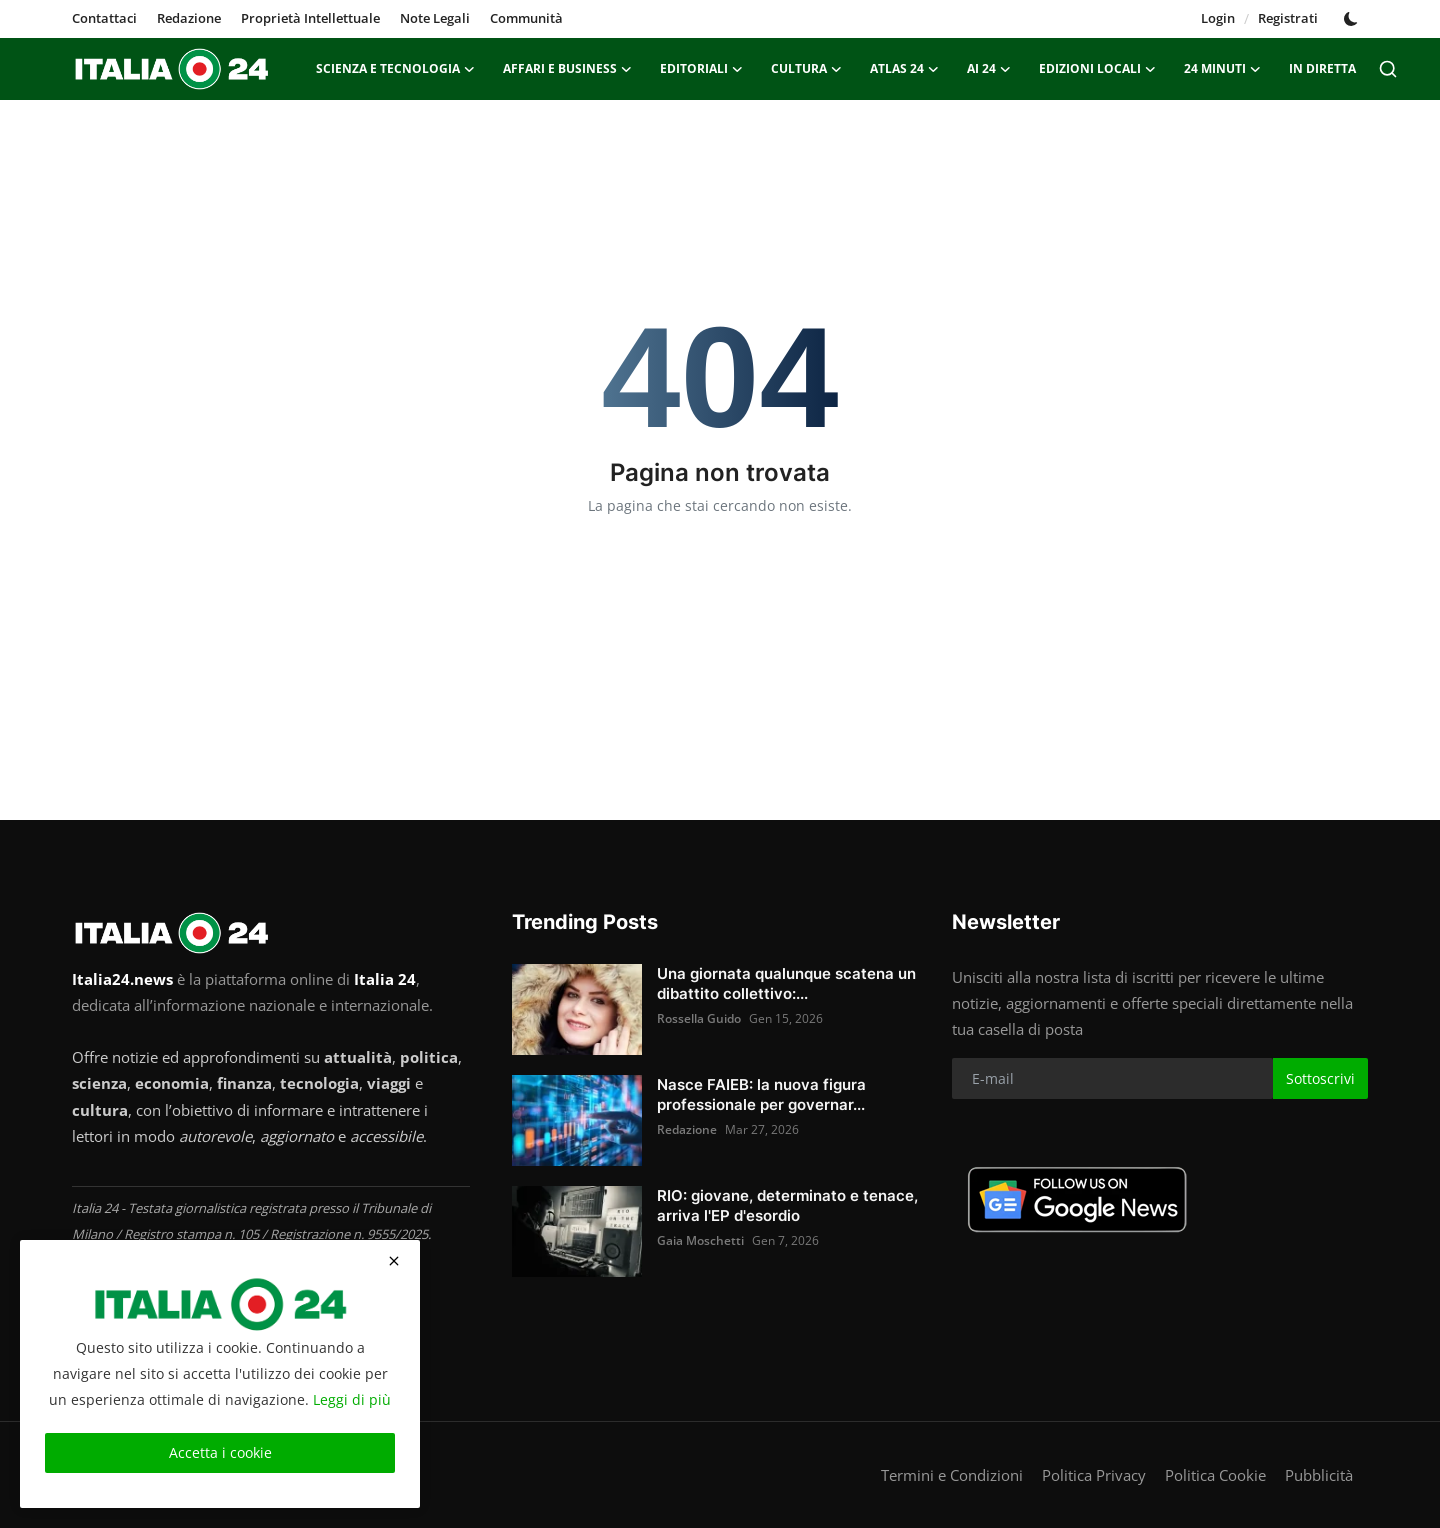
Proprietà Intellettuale (310, 18)
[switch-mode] (1353, 19)
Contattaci (104, 18)
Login (1218, 18)
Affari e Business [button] (567, 69)
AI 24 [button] (989, 69)
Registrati (1288, 18)
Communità (526, 18)
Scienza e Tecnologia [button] (395, 69)
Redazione (189, 18)
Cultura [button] (806, 69)
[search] (1388, 69)
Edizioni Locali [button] (1097, 69)
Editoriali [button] (701, 69)
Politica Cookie (1215, 1475)
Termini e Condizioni (952, 1475)
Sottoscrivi (1320, 1078)
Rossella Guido (699, 1018)
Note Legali (435, 18)
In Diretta (1322, 68)
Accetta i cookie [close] (220, 1452)
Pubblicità (1319, 1475)
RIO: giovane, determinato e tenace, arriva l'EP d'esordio (787, 1205)
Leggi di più (352, 1399)
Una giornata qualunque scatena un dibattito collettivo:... (786, 983)
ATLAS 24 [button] (904, 69)
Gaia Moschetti (700, 1240)
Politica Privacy (1094, 1475)
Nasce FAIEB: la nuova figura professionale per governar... (761, 1094)
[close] (394, 1261)
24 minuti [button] (1222, 69)
